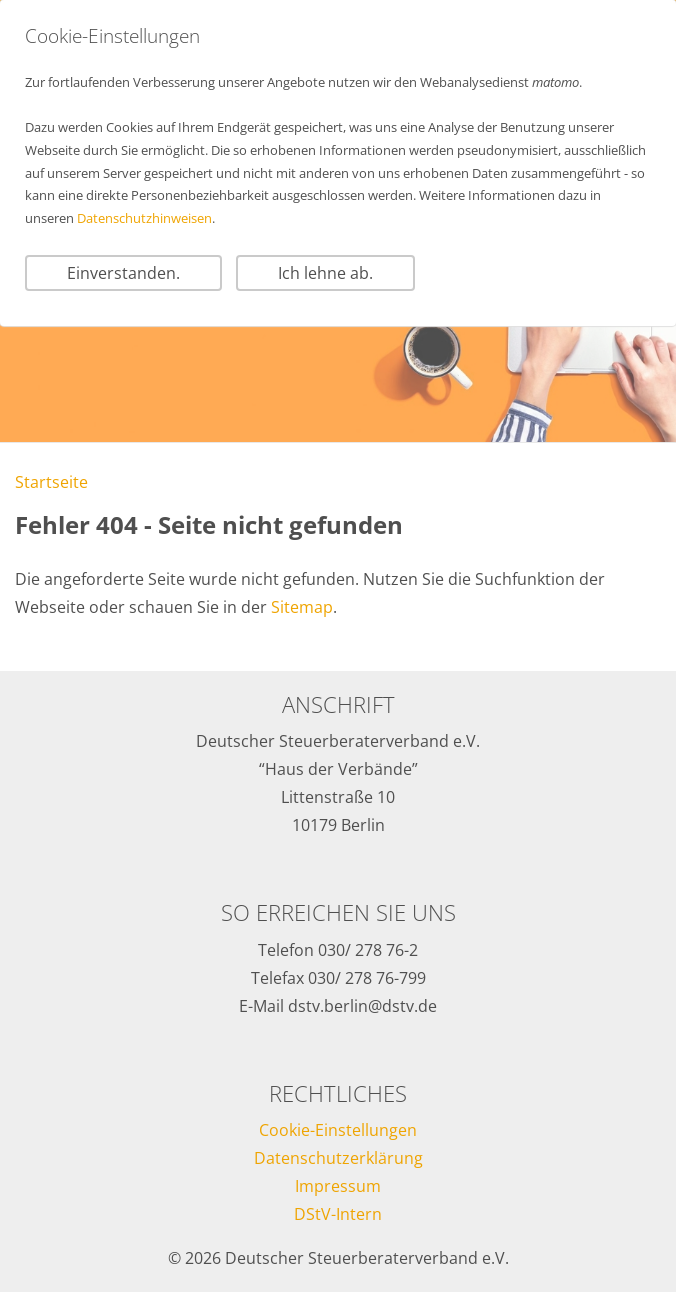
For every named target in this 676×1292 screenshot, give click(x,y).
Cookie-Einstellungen (338, 1130)
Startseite (51, 482)
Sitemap (302, 607)
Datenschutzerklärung (338, 1158)
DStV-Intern (338, 1214)
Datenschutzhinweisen (144, 218)
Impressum (338, 1186)
